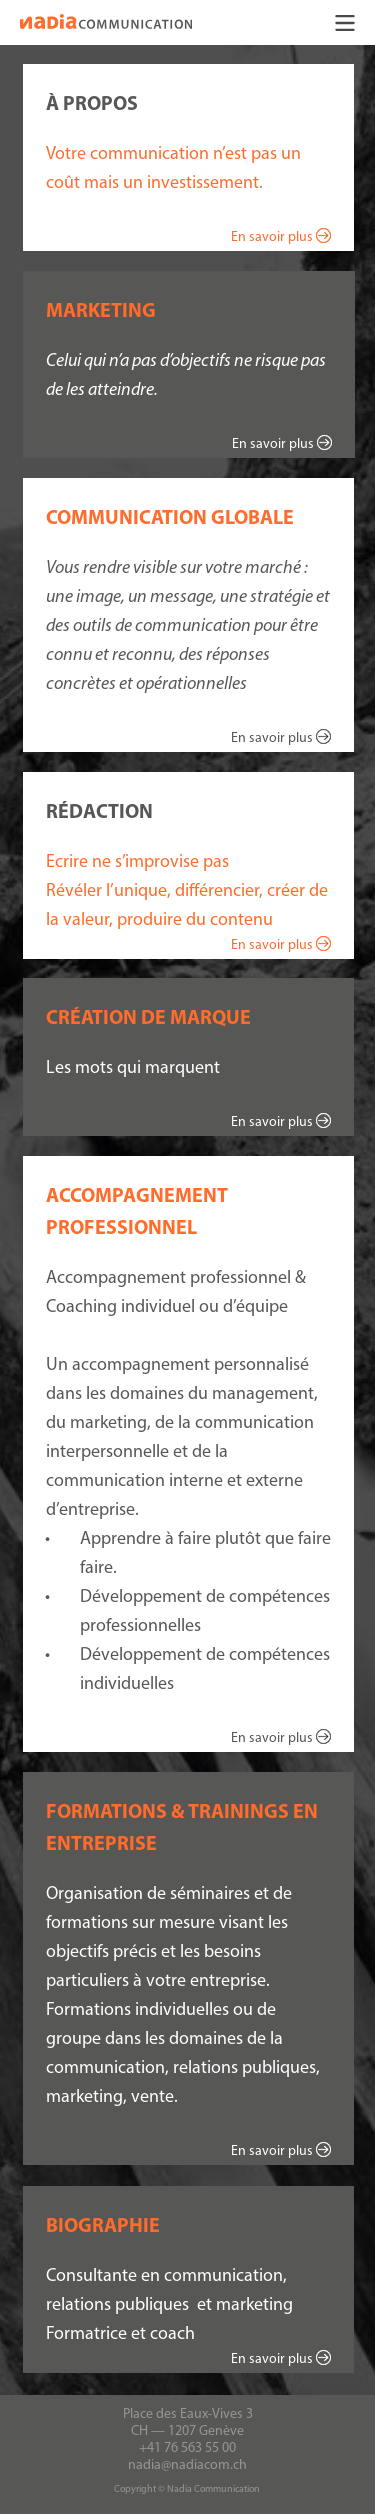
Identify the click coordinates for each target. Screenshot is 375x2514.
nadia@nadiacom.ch (187, 2464)
